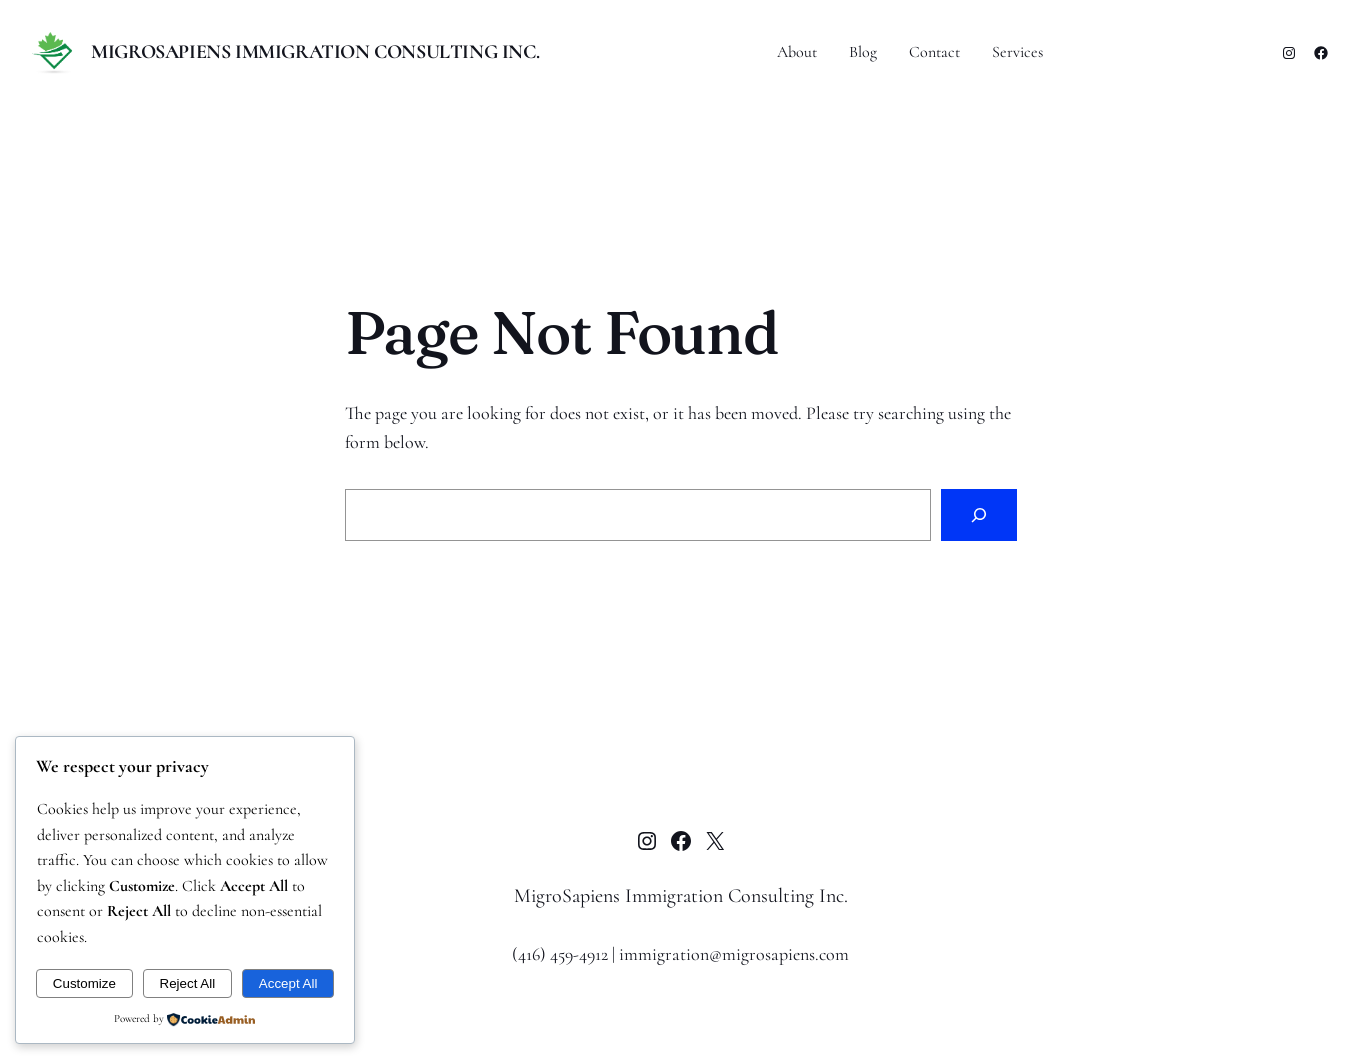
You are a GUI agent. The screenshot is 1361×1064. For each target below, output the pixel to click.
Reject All (188, 983)
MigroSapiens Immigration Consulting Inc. (315, 52)
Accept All (288, 983)
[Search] (979, 515)
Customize (84, 983)
